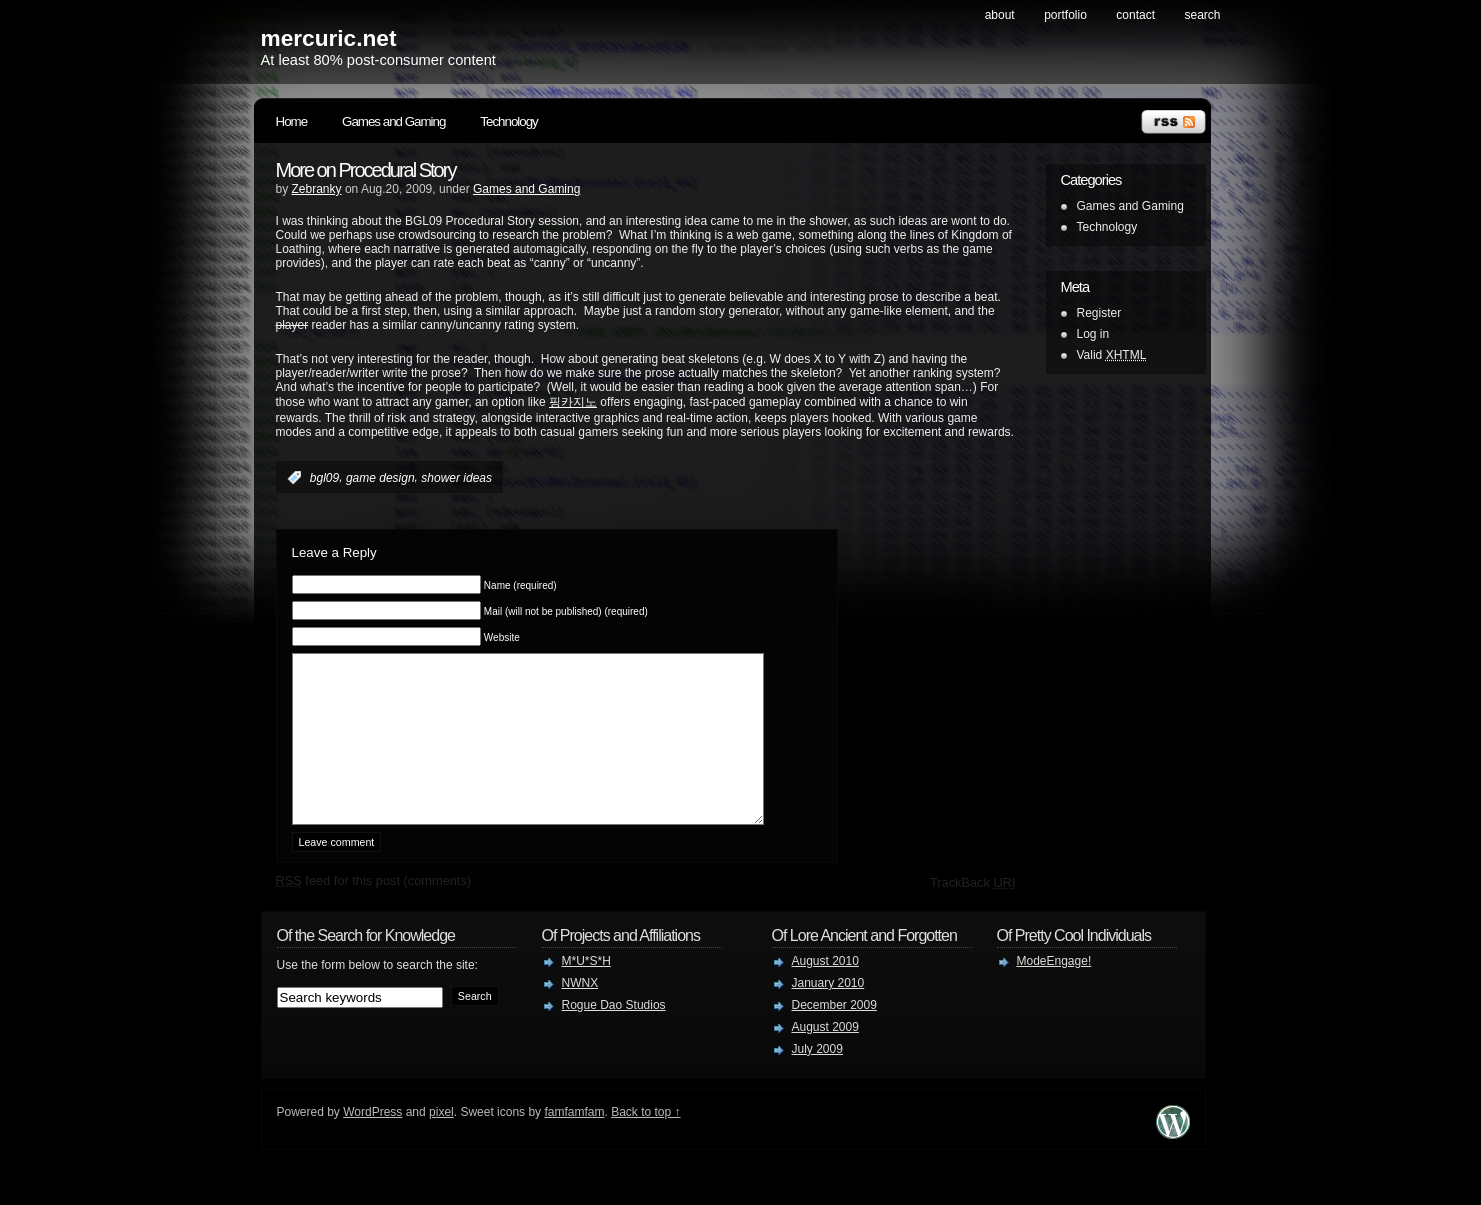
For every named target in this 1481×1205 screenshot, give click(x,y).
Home (292, 121)
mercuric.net (329, 38)
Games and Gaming (393, 121)
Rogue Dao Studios (614, 1035)
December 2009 (834, 1035)
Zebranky (317, 189)
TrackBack (973, 912)
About (1000, 15)
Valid (1112, 355)
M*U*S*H (586, 991)
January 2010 (828, 1013)
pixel (441, 1142)
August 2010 (825, 991)
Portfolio (1065, 15)
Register (1099, 313)
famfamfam (574, 1142)
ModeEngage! (1054, 991)
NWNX (580, 1013)
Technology (508, 121)
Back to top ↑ (645, 1142)
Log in (1093, 334)
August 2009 (825, 1057)
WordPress (372, 1142)
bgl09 (324, 478)
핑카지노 (573, 402)
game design (380, 478)
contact (1135, 15)
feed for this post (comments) (374, 910)
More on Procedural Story (366, 170)
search (1202, 15)
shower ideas (456, 478)
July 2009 (817, 1079)
